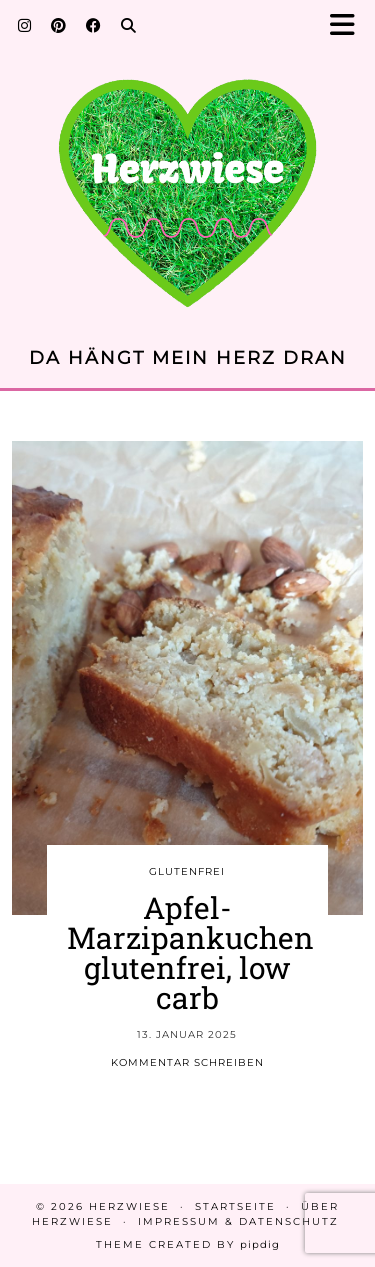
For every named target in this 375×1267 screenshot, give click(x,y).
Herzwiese (129, 1206)
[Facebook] (93, 25)
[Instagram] (24, 25)
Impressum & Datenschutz (238, 1221)
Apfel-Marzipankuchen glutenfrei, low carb (190, 952)
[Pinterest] (58, 25)
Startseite (235, 1206)
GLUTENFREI (187, 871)
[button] (348, 25)
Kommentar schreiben (187, 1062)
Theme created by (188, 1244)
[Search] (128, 25)
